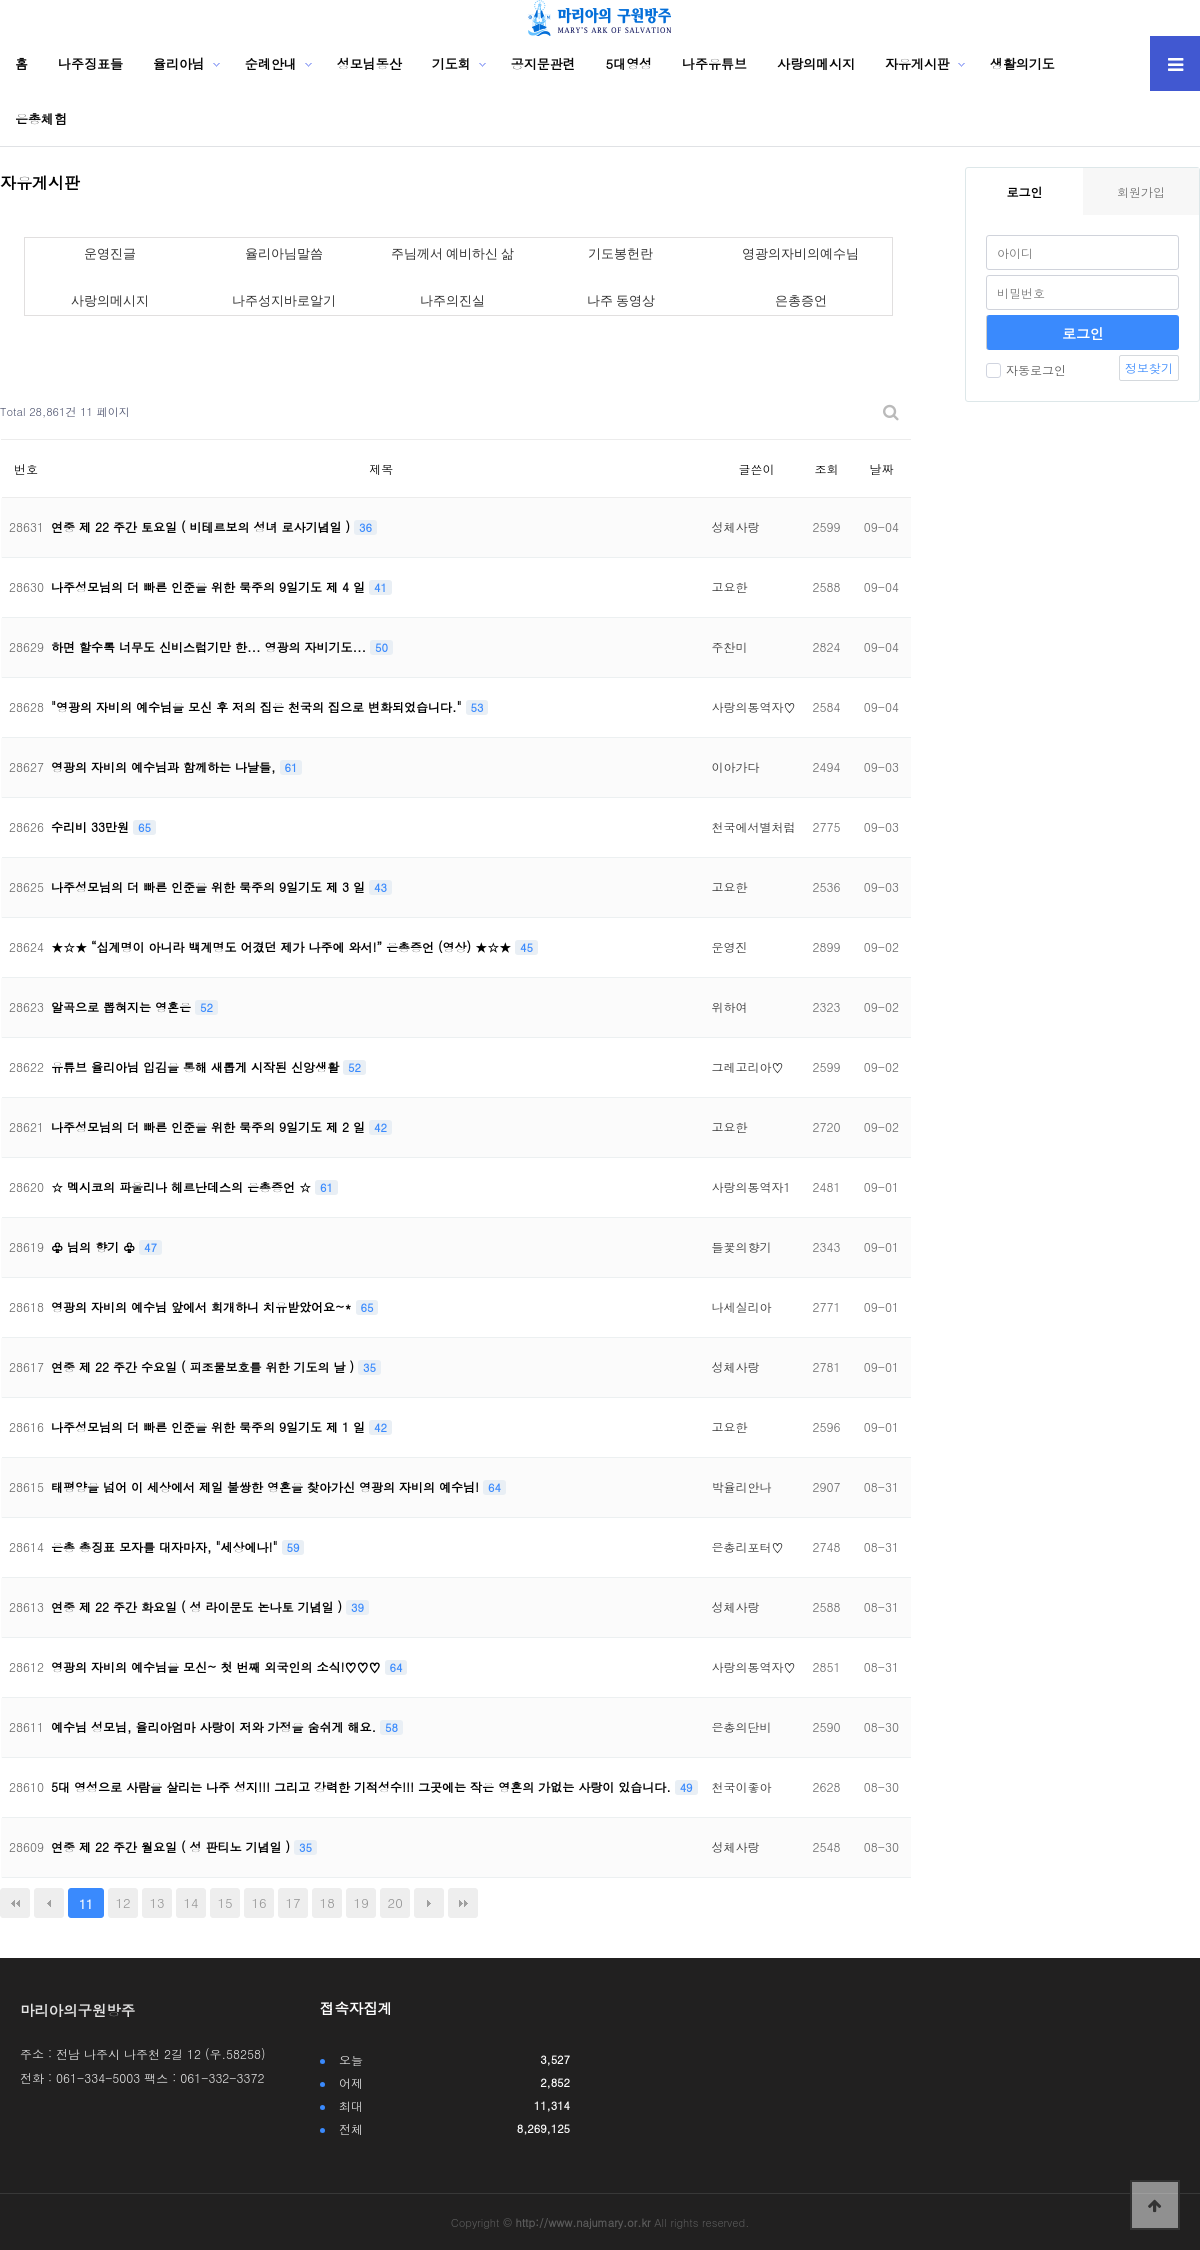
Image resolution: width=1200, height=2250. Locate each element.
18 (327, 1902)
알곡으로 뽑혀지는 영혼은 (123, 1006)
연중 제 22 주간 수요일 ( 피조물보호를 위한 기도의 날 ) (204, 1366)
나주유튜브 (714, 63)
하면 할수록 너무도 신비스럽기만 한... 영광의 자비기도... (210, 646)
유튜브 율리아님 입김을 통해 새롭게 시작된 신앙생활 (197, 1066)
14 (191, 1902)
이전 (49, 1903)
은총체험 (41, 118)
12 (122, 1902)
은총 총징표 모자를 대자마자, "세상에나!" (166, 1546)
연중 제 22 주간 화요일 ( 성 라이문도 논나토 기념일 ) (198, 1606)
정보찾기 (1149, 367)
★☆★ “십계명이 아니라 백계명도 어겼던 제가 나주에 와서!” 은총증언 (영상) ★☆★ (283, 946)
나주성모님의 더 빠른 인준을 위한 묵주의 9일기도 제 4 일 (210, 586)
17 (293, 1902)
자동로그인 (1026, 369)
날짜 (881, 468)
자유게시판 (917, 63)
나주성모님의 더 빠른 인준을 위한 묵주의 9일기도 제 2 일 (210, 1126)
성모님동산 (369, 63)
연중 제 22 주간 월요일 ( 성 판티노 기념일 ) (172, 1846)
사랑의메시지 (816, 63)
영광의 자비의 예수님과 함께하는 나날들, (165, 766)
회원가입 (1141, 191)
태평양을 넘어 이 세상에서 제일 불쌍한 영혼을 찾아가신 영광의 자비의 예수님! (267, 1486)
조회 (826, 468)
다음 (429, 1903)
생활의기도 (1022, 63)
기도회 (451, 63)
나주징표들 (90, 63)
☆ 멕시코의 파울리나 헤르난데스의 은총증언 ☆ (183, 1186)
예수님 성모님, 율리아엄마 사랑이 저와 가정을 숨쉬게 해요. (215, 1726)
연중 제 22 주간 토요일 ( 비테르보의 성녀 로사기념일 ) (202, 526)
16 (259, 1902)
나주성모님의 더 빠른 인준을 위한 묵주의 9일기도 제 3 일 (210, 886)
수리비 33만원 (92, 826)
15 (225, 1902)
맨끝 (463, 1903)
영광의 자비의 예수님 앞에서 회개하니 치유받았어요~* (203, 1306)
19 (361, 1902)
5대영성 (629, 63)
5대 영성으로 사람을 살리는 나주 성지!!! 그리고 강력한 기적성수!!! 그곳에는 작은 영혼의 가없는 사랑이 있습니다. (363, 1786)
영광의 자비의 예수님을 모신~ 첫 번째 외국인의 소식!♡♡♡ (218, 1666)
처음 (15, 1903)
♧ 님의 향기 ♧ (95, 1246)
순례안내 (271, 63)
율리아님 (179, 63)
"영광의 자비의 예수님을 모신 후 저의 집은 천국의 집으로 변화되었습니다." (258, 706)
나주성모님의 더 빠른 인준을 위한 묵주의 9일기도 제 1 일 (210, 1426)
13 (156, 1902)
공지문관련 (543, 63)
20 (395, 1902)
